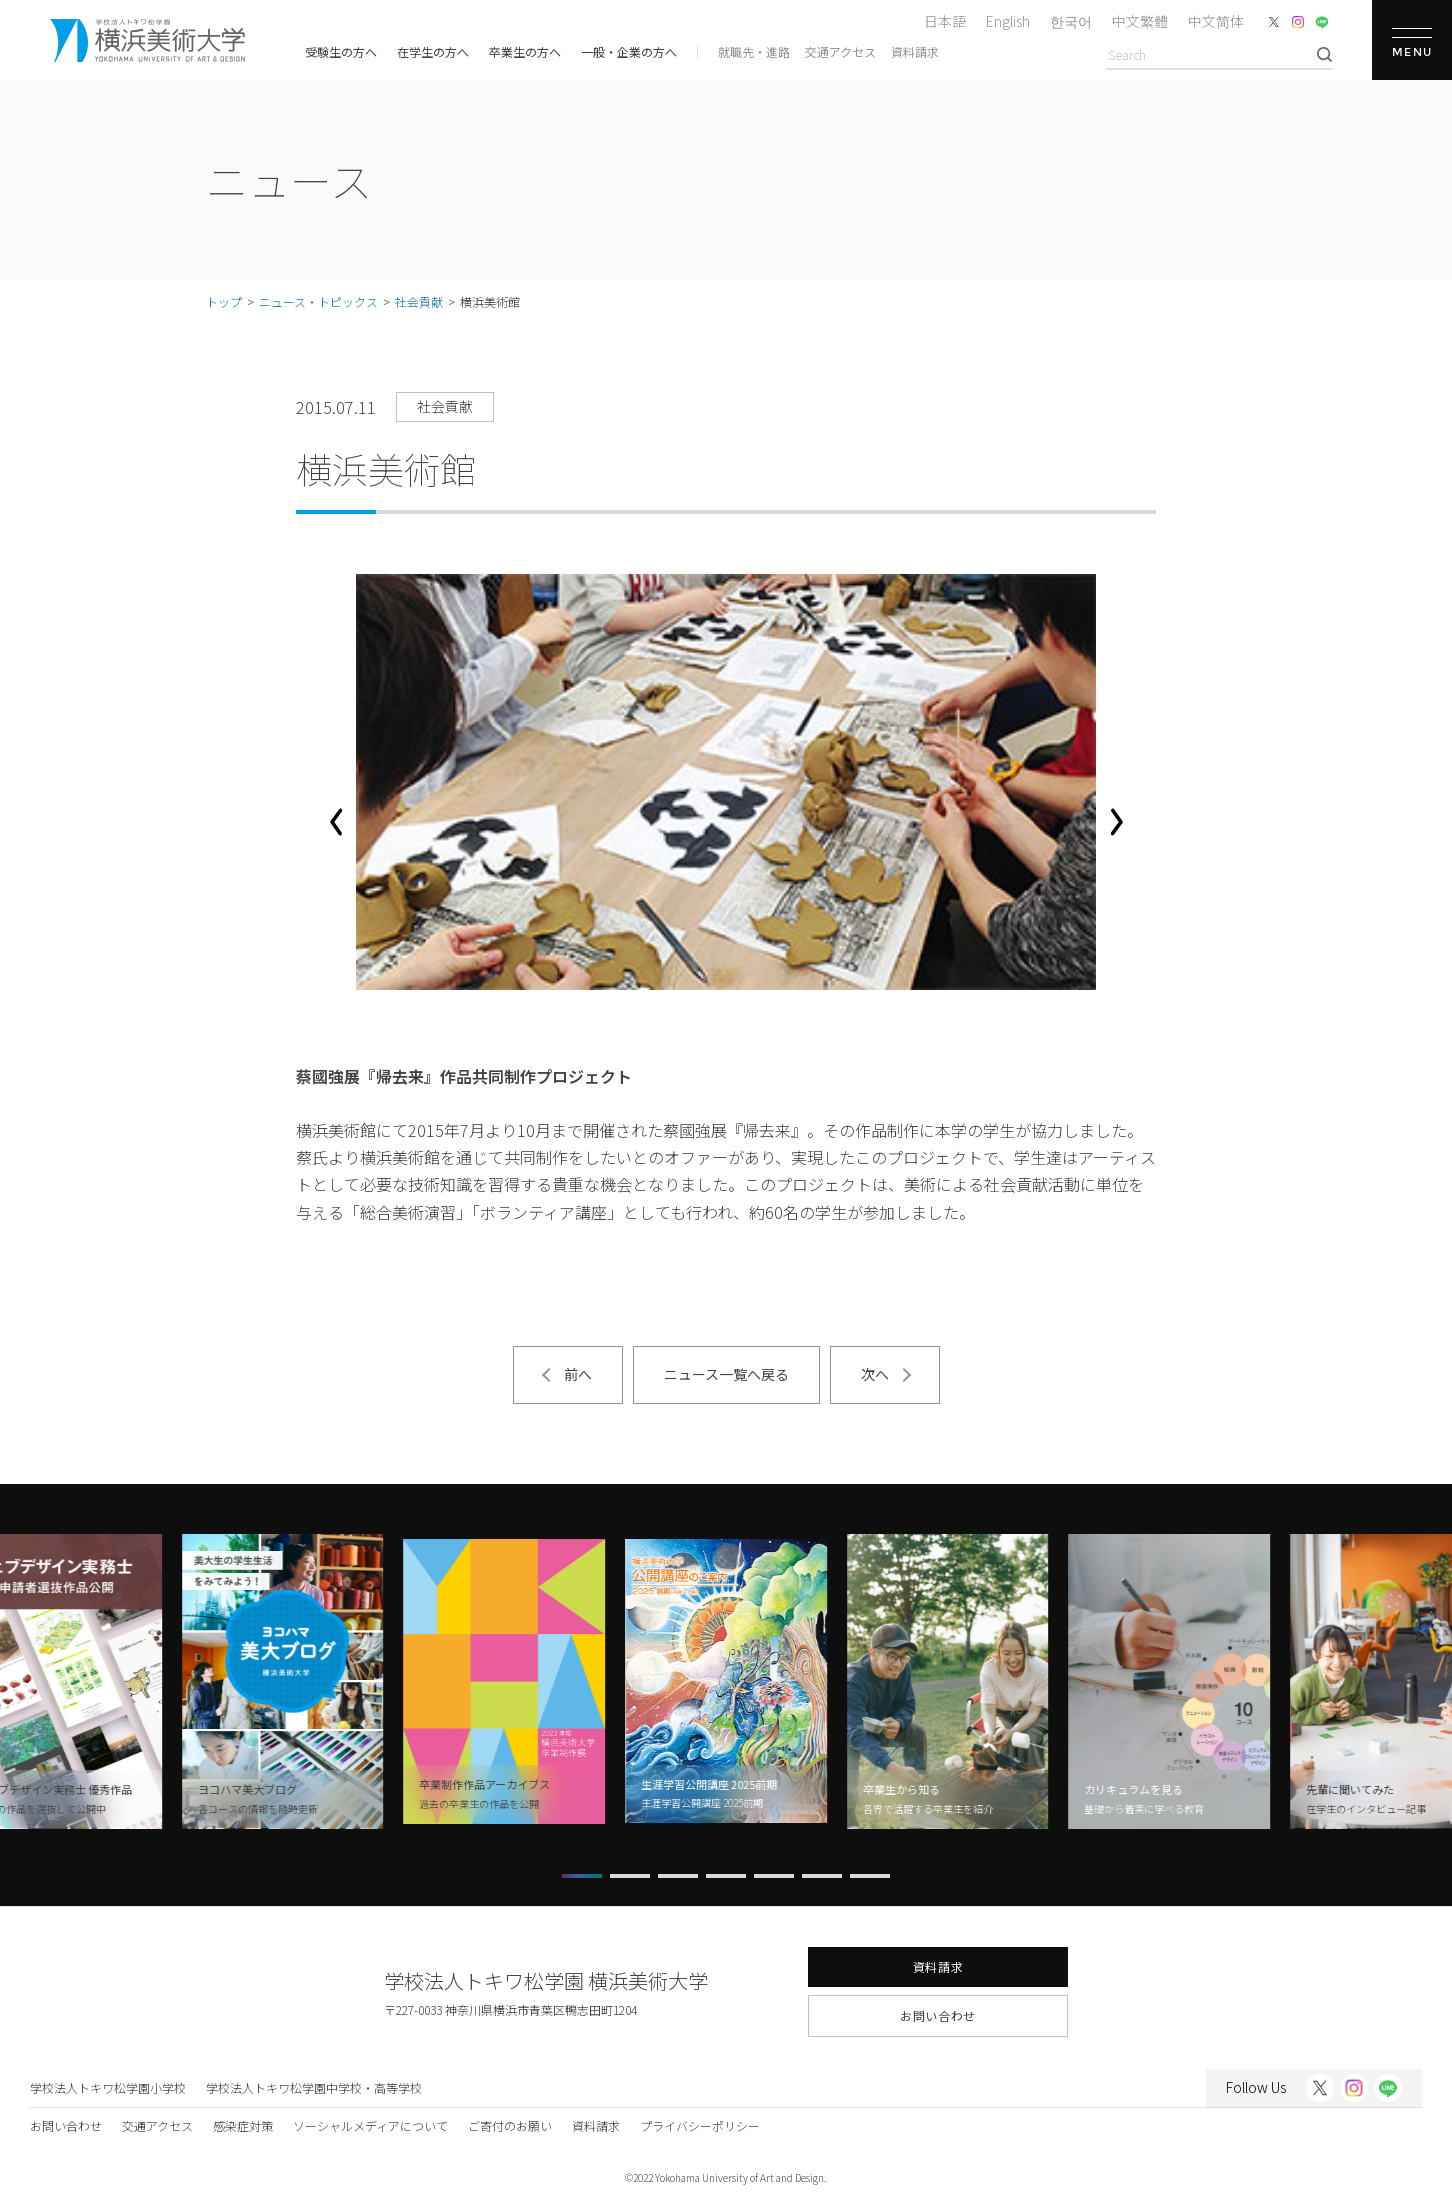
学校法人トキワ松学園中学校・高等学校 (314, 2087)
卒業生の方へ (525, 51)
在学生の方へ (433, 51)
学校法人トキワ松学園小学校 (108, 2087)
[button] (336, 822)
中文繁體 (1140, 21)
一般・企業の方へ (629, 51)
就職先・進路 (754, 51)
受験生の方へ (341, 51)
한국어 (1071, 21)
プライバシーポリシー (700, 2125)
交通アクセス (840, 51)
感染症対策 (243, 2125)
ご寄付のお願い (510, 2125)
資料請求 (915, 51)
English (1008, 21)
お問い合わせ (938, 2015)
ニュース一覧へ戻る (726, 1374)
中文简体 (1216, 21)
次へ (875, 1374)
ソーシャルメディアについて (370, 2125)
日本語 (945, 21)
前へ (578, 1374)
